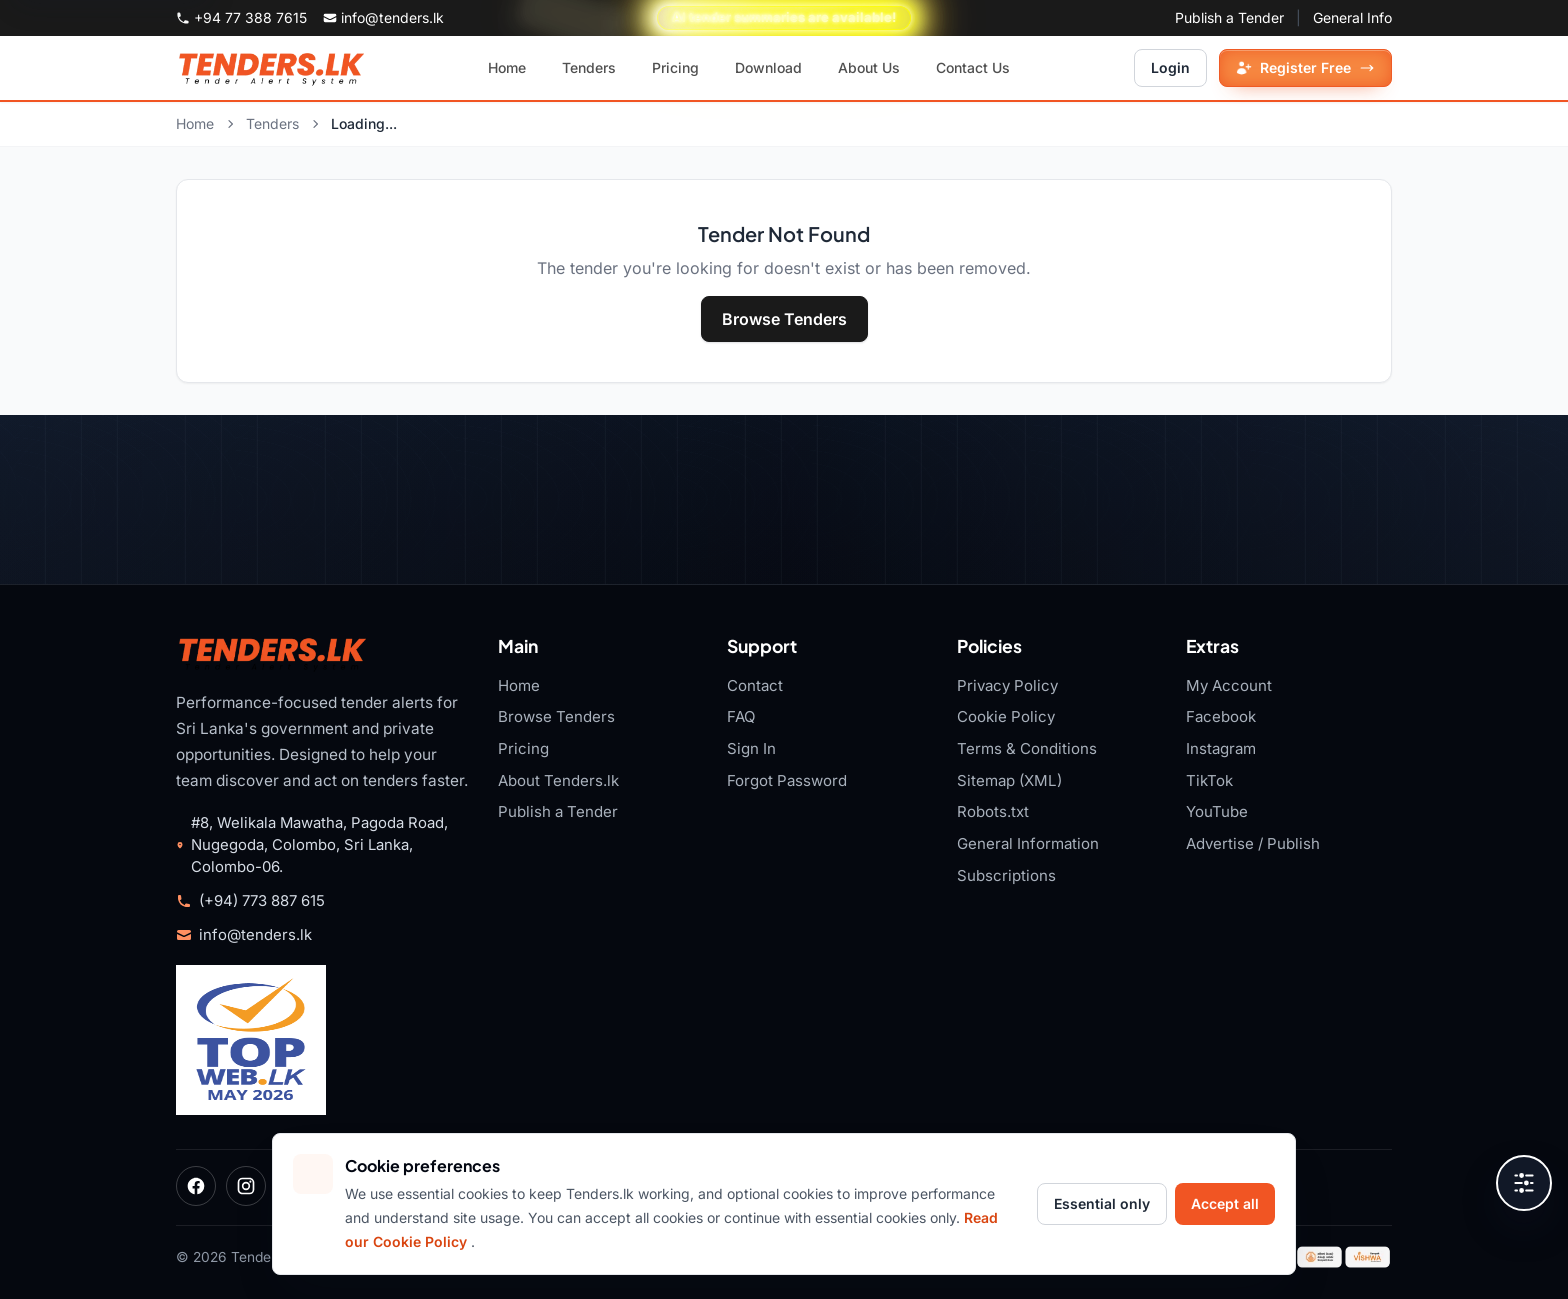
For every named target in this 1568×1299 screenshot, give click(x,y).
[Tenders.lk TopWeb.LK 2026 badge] (251, 1040)
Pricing (523, 748)
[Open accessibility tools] (1524, 1183)
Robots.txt (993, 811)
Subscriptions (1006, 875)
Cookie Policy (1006, 716)
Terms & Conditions (1027, 748)
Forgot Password (787, 780)
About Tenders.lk (558, 780)
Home (195, 123)
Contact (755, 685)
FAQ (741, 716)
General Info (1352, 17)
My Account (1229, 685)
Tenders (272, 123)
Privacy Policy (1007, 685)
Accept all (1225, 1203)
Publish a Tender (1229, 17)
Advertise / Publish (1253, 843)
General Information (1028, 843)
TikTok (1209, 780)
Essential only (1102, 1203)
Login (1170, 67)
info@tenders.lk (255, 935)
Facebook (1221, 716)
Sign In (751, 748)
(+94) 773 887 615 (262, 901)
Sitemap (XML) (1009, 780)
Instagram (1221, 748)
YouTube (1217, 811)
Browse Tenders (784, 319)
